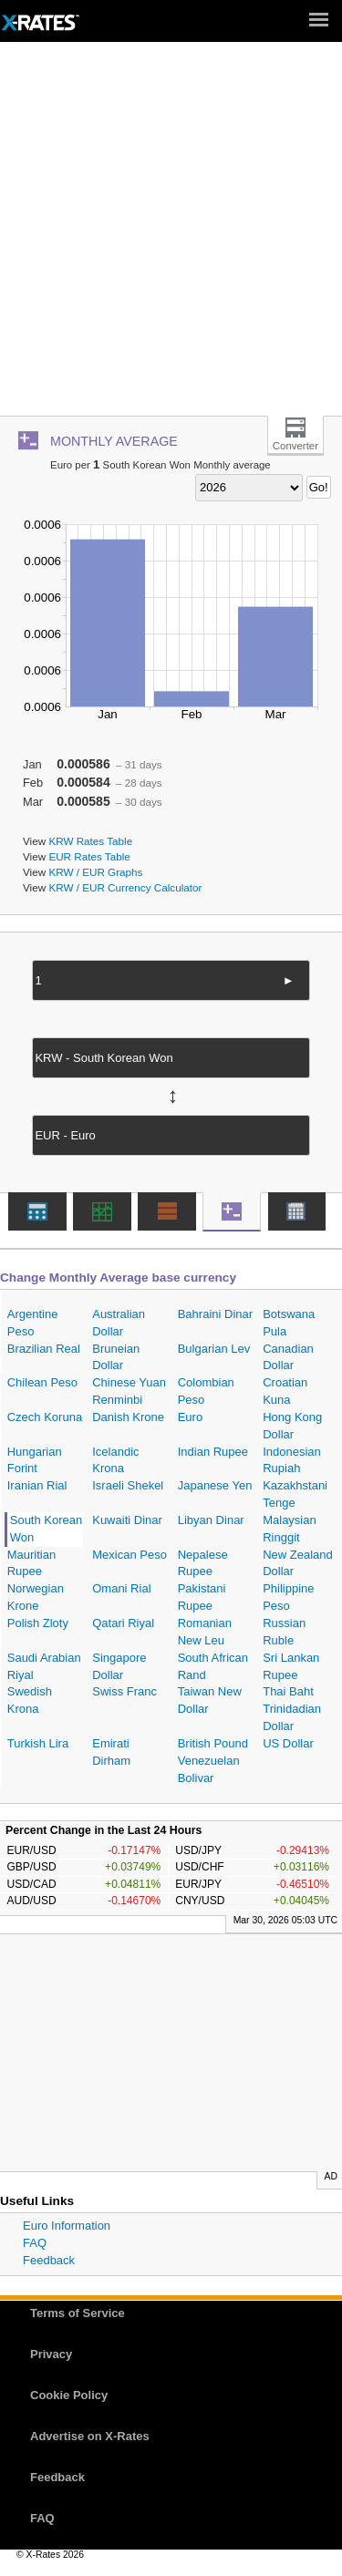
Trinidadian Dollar (292, 1717)
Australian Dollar (118, 1322)
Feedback (49, 2260)
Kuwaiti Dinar (127, 1520)
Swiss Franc (124, 1691)
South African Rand (213, 1666)
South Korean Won (46, 1528)
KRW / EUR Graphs (95, 872)
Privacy (51, 2354)
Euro (190, 1417)
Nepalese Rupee (203, 1563)
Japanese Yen (215, 1485)
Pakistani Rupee (202, 1597)
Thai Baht (288, 1691)
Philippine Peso (288, 1597)
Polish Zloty (37, 1623)
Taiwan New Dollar (210, 1700)
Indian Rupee (213, 1451)
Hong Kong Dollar (292, 1425)
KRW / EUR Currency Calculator (125, 887)
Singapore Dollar (119, 1666)
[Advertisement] (171, 236)
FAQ (35, 2243)
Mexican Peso (129, 1554)
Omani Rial (121, 1588)
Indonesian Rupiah (292, 1460)
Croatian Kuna (285, 1391)
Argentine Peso (32, 1322)
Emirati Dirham (111, 1751)
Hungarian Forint (34, 1460)
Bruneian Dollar (116, 1357)
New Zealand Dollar (298, 1563)
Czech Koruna (44, 1417)
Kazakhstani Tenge (295, 1494)
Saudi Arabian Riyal (44, 1666)
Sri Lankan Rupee (291, 1666)
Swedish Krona (29, 1700)
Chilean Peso (42, 1382)
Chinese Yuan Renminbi (129, 1391)
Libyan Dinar (211, 1520)
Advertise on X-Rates (90, 2436)
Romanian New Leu (205, 1631)
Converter (295, 445)
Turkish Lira (37, 1743)
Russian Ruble (284, 1631)
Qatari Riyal (123, 1623)
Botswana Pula (289, 1322)
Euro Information (66, 2225)
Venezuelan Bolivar (209, 1769)
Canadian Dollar (288, 1357)
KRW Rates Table (90, 841)
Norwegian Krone (35, 1597)
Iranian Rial (37, 1485)
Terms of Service (77, 2313)
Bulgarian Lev (214, 1348)
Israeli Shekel (127, 1485)
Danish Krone (128, 1417)
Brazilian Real (43, 1348)
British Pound (213, 1743)
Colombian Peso (206, 1391)
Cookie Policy (69, 2395)
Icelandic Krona (115, 1460)
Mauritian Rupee (31, 1563)
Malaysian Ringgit (289, 1528)
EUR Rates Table (89, 856)
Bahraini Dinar (215, 1314)
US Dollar (288, 1743)
